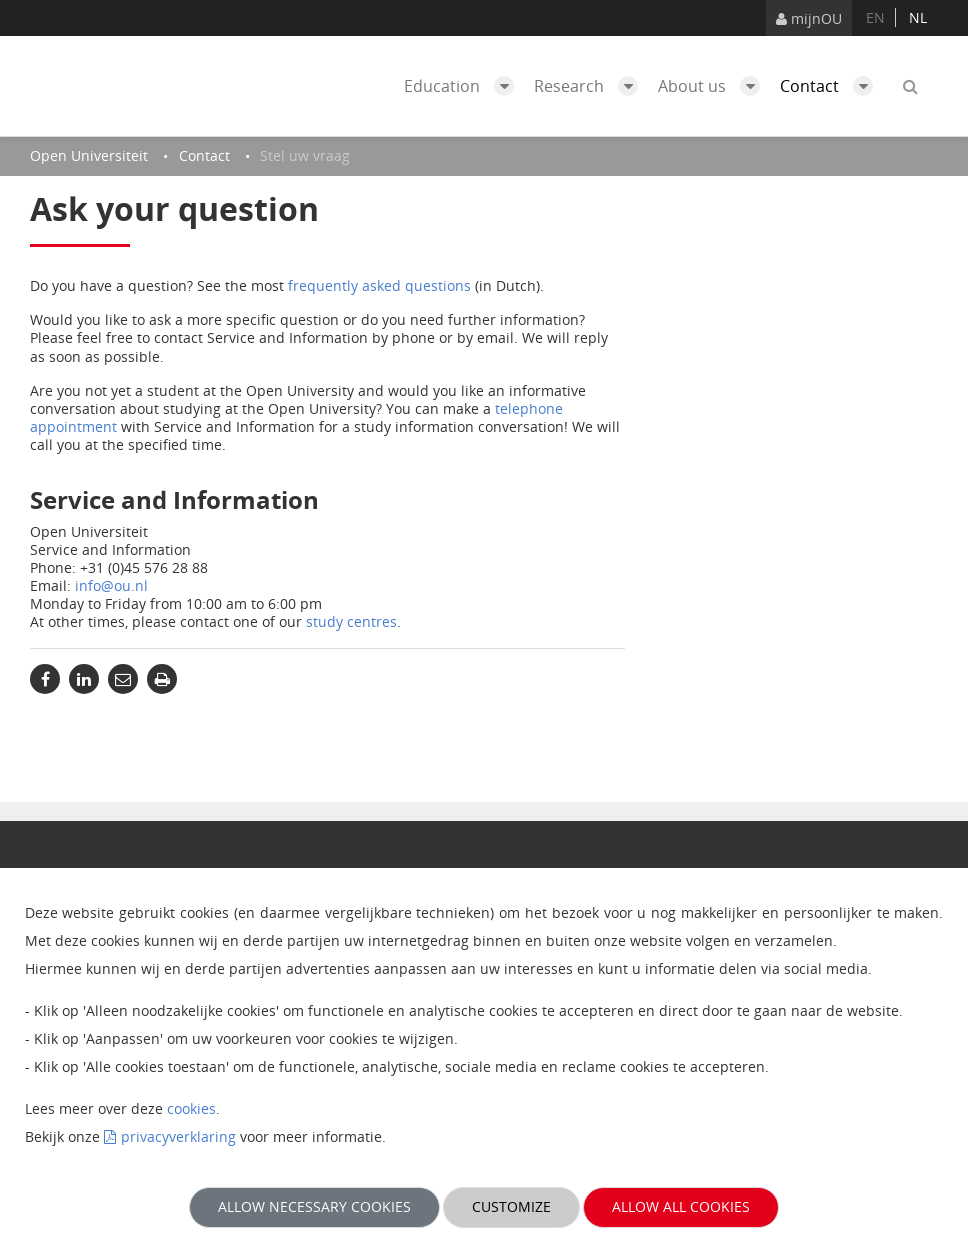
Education (464, 86)
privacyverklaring (178, 1136)
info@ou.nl (111, 585)
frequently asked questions (379, 285)
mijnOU (809, 18)
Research (591, 86)
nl (918, 17)
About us (714, 86)
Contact (831, 86)
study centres (351, 621)
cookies (191, 1108)
